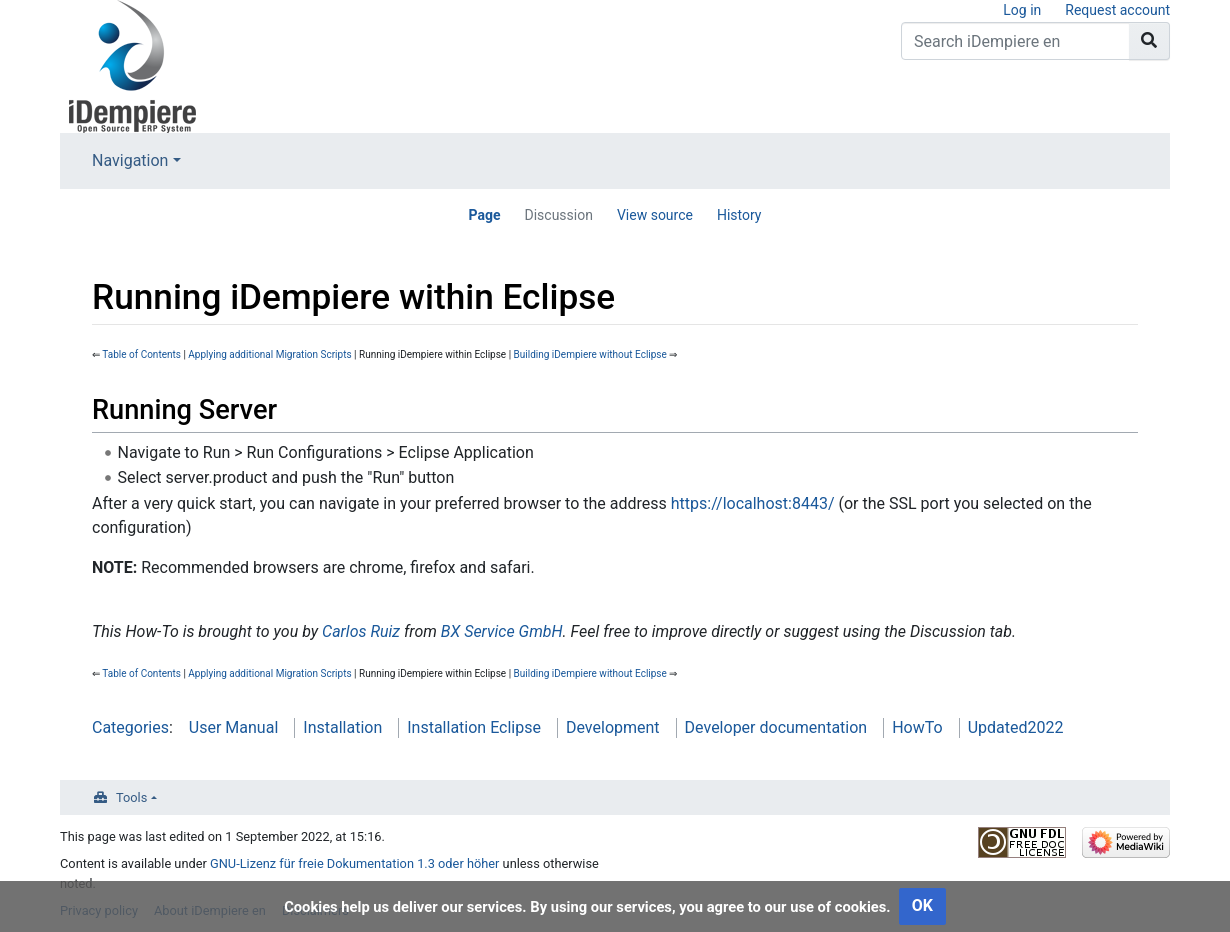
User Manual (233, 727)
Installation (342, 727)
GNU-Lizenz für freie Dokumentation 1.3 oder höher (354, 863)
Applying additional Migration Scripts (269, 354)
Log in (1022, 10)
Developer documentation (776, 727)
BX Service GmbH (502, 631)
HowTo (917, 727)
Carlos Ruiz (361, 631)
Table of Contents (141, 354)
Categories (130, 727)
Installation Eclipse (474, 727)
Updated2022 (1016, 727)
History (739, 215)
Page (484, 215)
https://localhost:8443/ (753, 503)
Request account (1117, 10)
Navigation (130, 160)
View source (655, 215)
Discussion (558, 215)
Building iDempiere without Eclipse (590, 354)
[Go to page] (1149, 41)
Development (613, 727)
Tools (131, 797)
